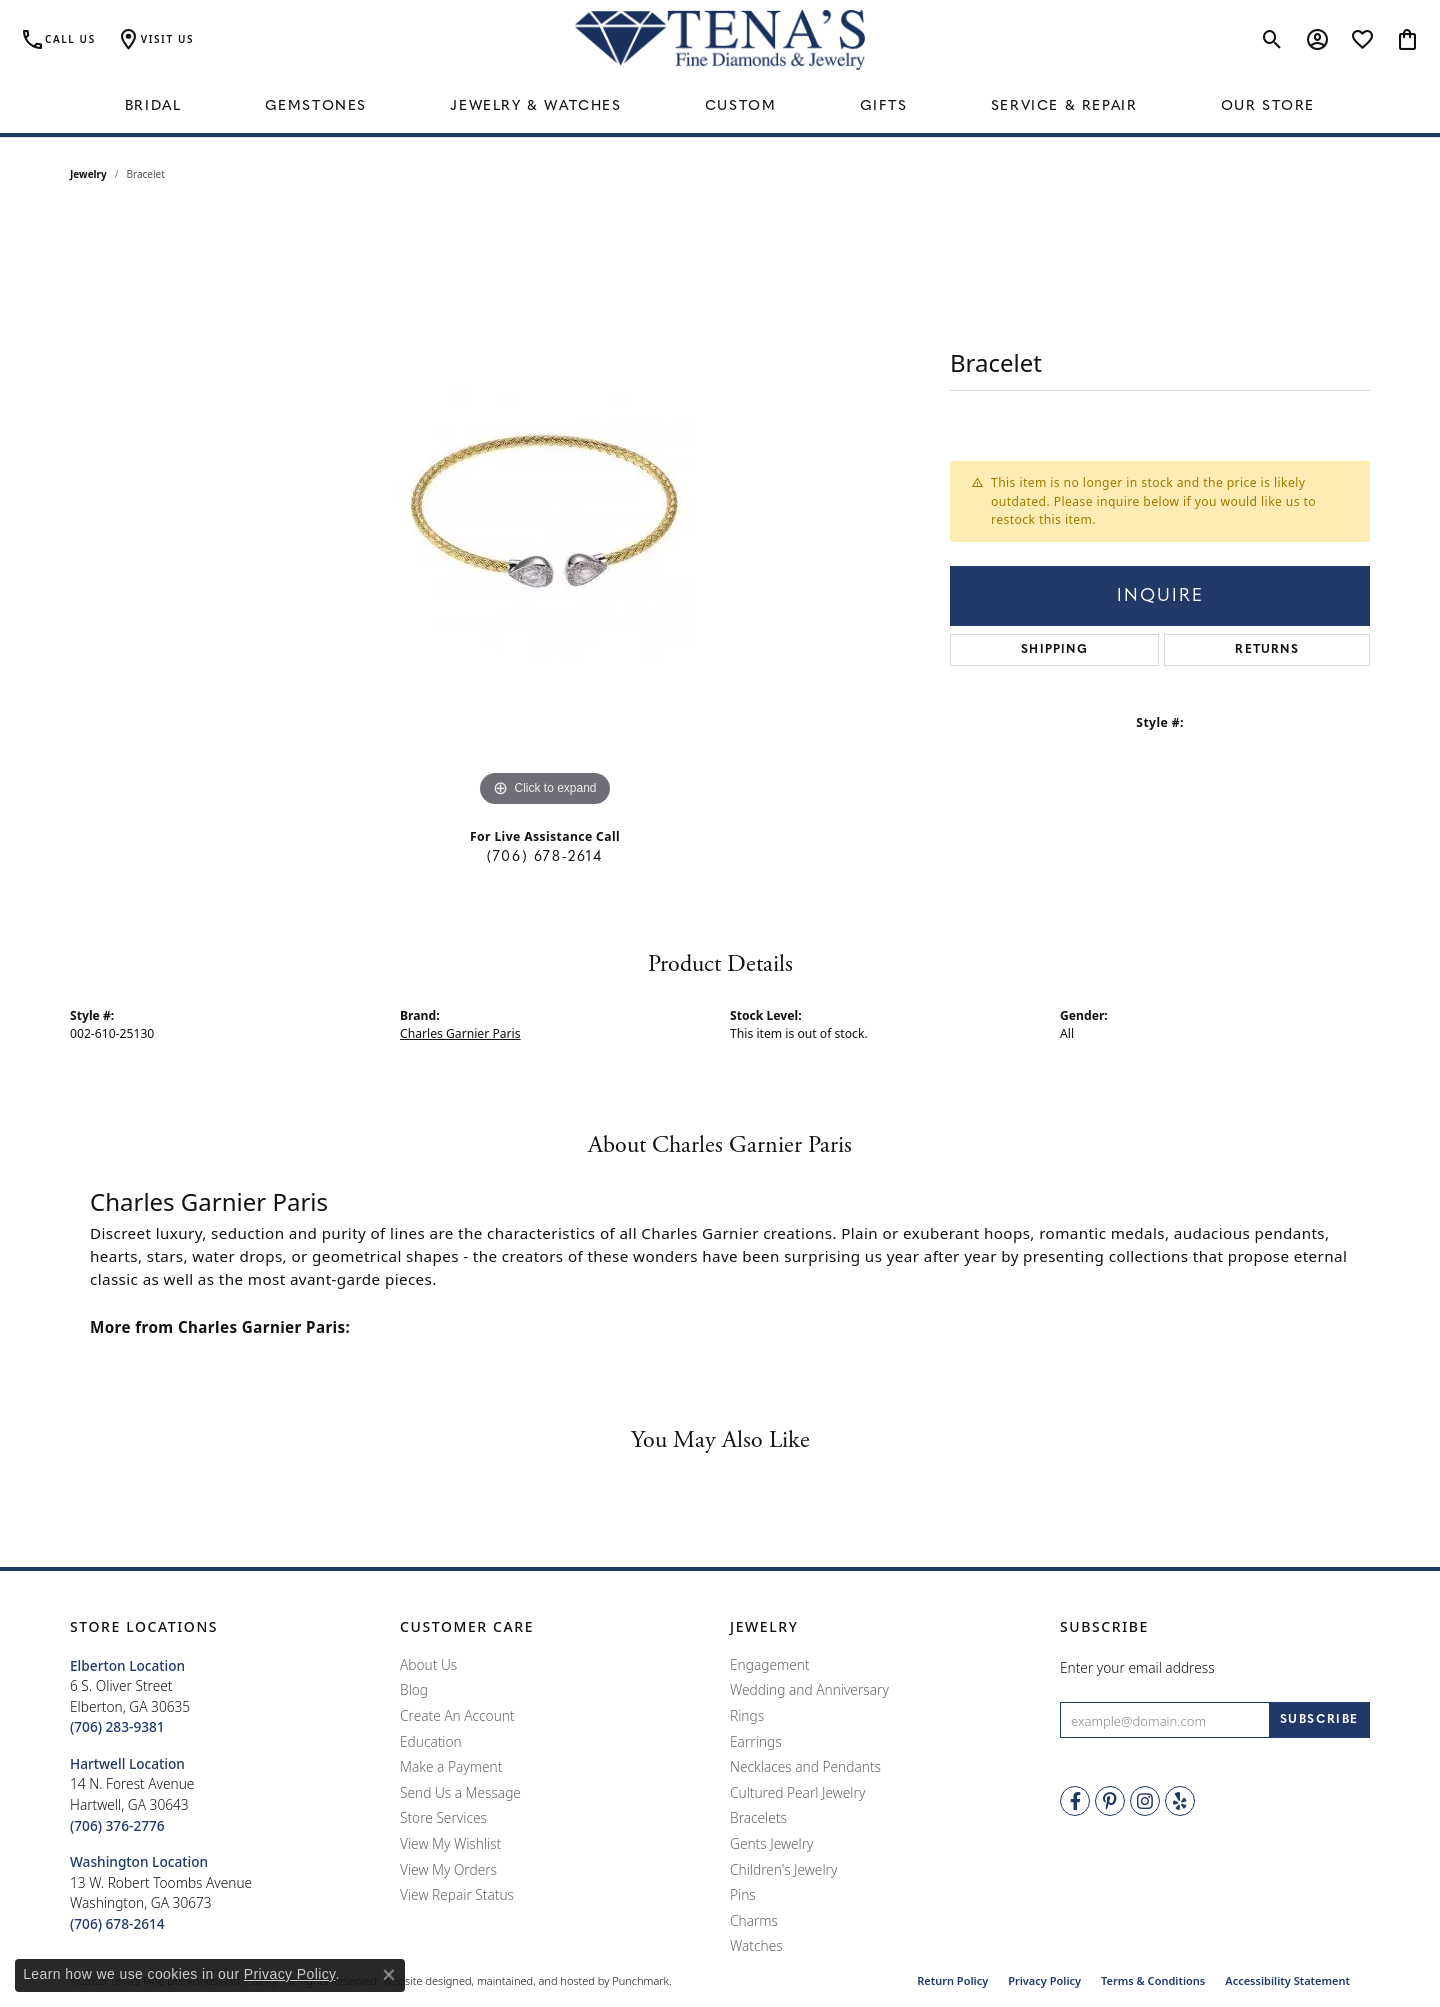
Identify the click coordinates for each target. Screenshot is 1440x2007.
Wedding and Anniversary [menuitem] (809, 1690)
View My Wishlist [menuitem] (450, 1844)
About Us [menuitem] (428, 1665)
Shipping (1054, 650)
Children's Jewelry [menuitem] (783, 1870)
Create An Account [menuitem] (457, 1716)
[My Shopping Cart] (1407, 40)
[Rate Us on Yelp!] (1180, 1801)
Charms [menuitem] (754, 1921)
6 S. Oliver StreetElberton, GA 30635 (130, 1696)
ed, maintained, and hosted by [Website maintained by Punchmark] (534, 1980)
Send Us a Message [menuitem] (460, 1793)
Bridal (153, 106)
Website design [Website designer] (421, 1980)
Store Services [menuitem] (443, 1818)
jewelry (88, 174)
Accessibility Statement (1287, 1980)
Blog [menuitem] (414, 1690)
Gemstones (316, 106)
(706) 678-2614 (544, 857)
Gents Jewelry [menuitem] (771, 1844)
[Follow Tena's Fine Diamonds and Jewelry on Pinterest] (1110, 1801)
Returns (1266, 650)
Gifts (884, 106)
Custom (741, 106)
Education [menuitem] (431, 1742)
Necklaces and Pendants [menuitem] (805, 1767)
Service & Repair (1064, 106)
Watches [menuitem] (756, 1946)
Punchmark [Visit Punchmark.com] (640, 1980)
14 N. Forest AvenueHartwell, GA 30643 (132, 1794)
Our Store (1268, 106)
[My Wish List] (1362, 40)
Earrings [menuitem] (756, 1742)
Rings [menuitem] (747, 1716)
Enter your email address (1137, 1667)
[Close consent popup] (389, 1975)
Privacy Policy (1044, 1980)
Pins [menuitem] (743, 1895)
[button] (225, 1627)
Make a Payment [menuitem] (451, 1767)
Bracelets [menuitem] (758, 1818)
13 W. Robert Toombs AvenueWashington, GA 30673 (161, 1892)
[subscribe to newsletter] (1319, 1720)
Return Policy (952, 1980)
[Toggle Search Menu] (1272, 40)
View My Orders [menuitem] (448, 1870)
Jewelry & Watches (535, 106)
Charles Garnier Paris (460, 1033)
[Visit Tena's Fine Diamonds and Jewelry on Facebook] (1075, 1801)
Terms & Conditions (1153, 1980)
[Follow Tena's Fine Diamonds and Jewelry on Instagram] (1145, 1801)
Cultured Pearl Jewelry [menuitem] (797, 1793)
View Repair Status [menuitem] (457, 1895)
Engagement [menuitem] (770, 1665)
